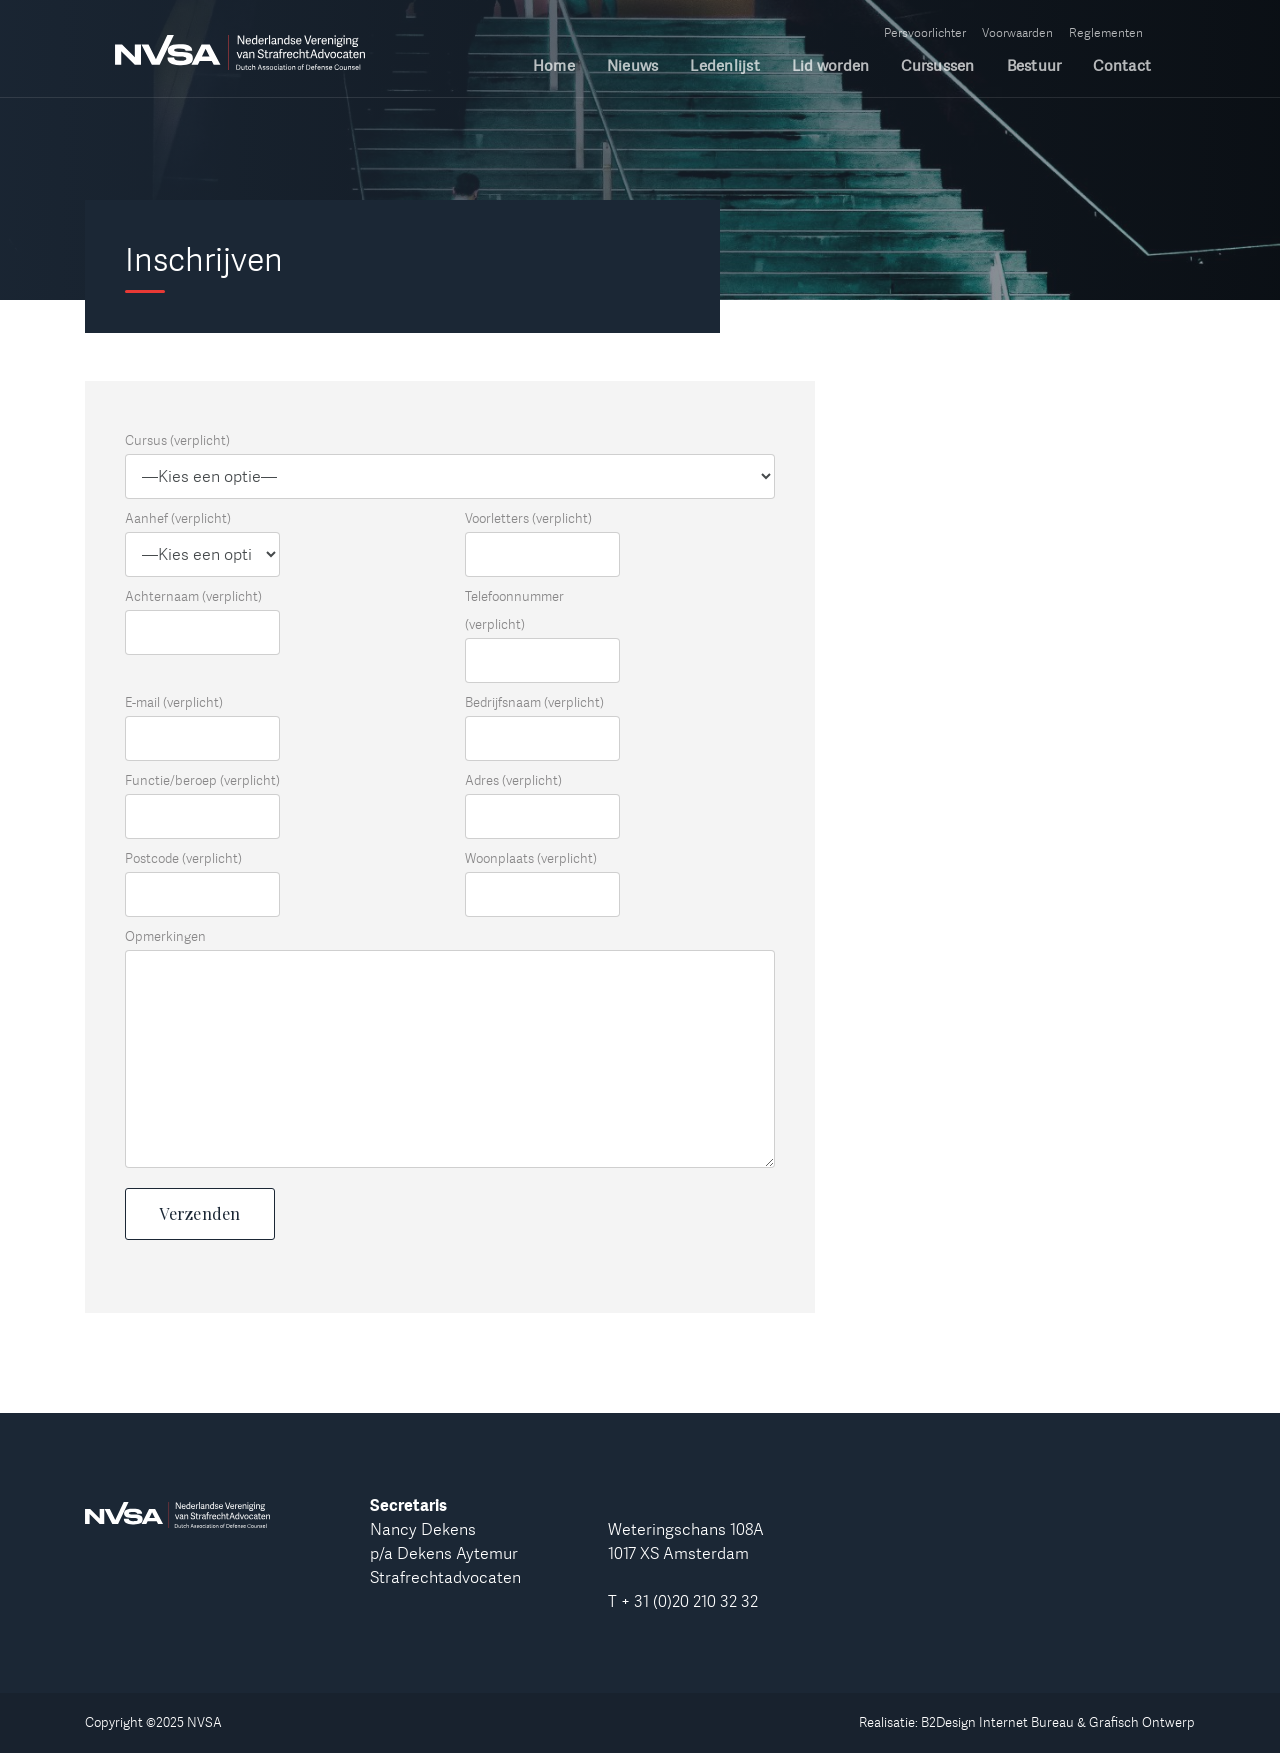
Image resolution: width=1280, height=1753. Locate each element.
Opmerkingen (165, 936)
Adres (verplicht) (513, 780)
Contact (1122, 66)
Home (554, 66)
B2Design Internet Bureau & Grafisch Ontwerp (1058, 1722)
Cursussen (937, 66)
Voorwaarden (1017, 32)
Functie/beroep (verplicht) (202, 780)
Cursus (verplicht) (177, 440)
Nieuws (633, 66)
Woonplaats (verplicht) (531, 858)
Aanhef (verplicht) (178, 518)
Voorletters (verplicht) (528, 518)
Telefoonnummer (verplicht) (514, 610)
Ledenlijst (725, 66)
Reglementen (1106, 32)
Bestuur (1034, 66)
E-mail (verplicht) (174, 702)
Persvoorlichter (925, 32)
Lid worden (831, 66)
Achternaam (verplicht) (193, 596)
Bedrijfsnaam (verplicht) (534, 702)
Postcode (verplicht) (183, 858)
